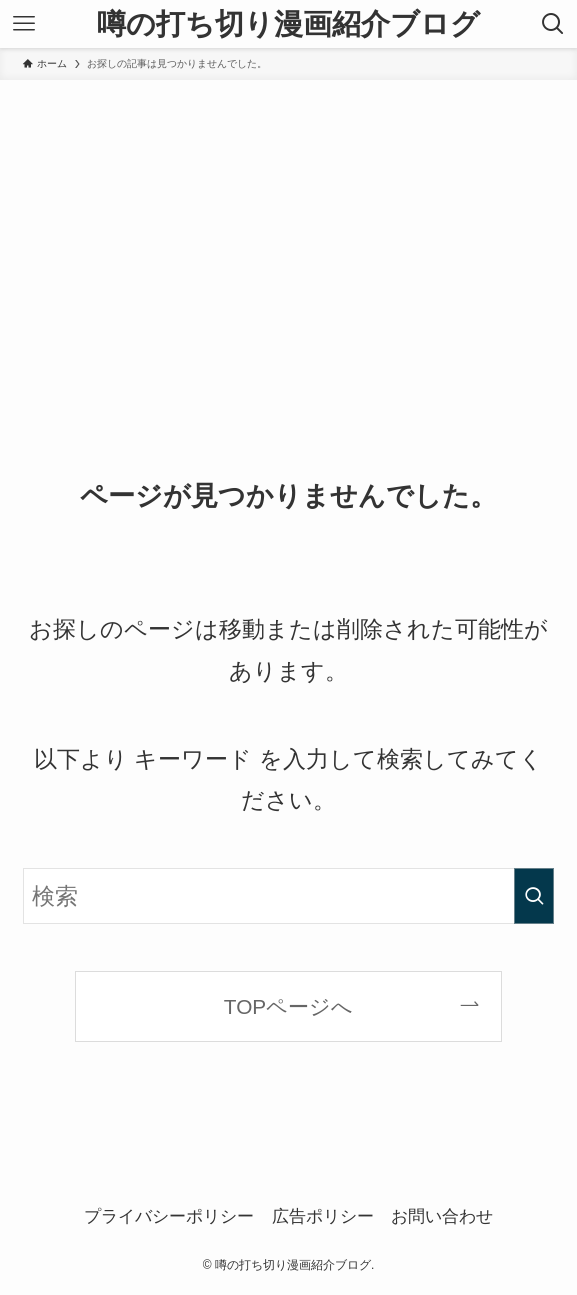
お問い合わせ (442, 1216)
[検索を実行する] (534, 896)
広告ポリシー (323, 1216)
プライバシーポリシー (169, 1216)
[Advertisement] (288, 230)
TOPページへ (288, 1006)
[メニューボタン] (24, 24)
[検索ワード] (288, 896)
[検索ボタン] (553, 24)
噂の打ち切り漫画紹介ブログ (288, 24)
